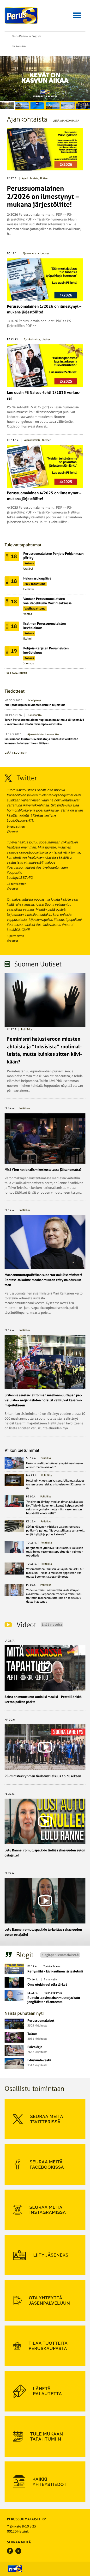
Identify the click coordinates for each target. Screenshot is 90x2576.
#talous (49, 862)
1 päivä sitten (15, 936)
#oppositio (14, 872)
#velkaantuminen (55, 867)
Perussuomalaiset (21, 15)
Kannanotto (35, 715)
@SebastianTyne (43, 815)
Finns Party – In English (26, 36)
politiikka (26, 1029)
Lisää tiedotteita (16, 752)
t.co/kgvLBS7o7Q (20, 877)
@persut (12, 831)
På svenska (19, 46)
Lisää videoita (52, 1624)
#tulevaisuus (51, 925)
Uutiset (44, 178)
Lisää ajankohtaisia (66, 120)
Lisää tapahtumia (16, 673)
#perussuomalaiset (21, 867)
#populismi (74, 920)
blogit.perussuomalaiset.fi (60, 1955)
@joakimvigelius (41, 920)
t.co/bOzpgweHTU (20, 820)
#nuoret (67, 925)
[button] (77, 14)
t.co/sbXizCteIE (18, 930)
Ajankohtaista (30, 178)
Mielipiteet (34, 700)
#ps (39, 867)
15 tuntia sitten (16, 883)
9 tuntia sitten (16, 826)
